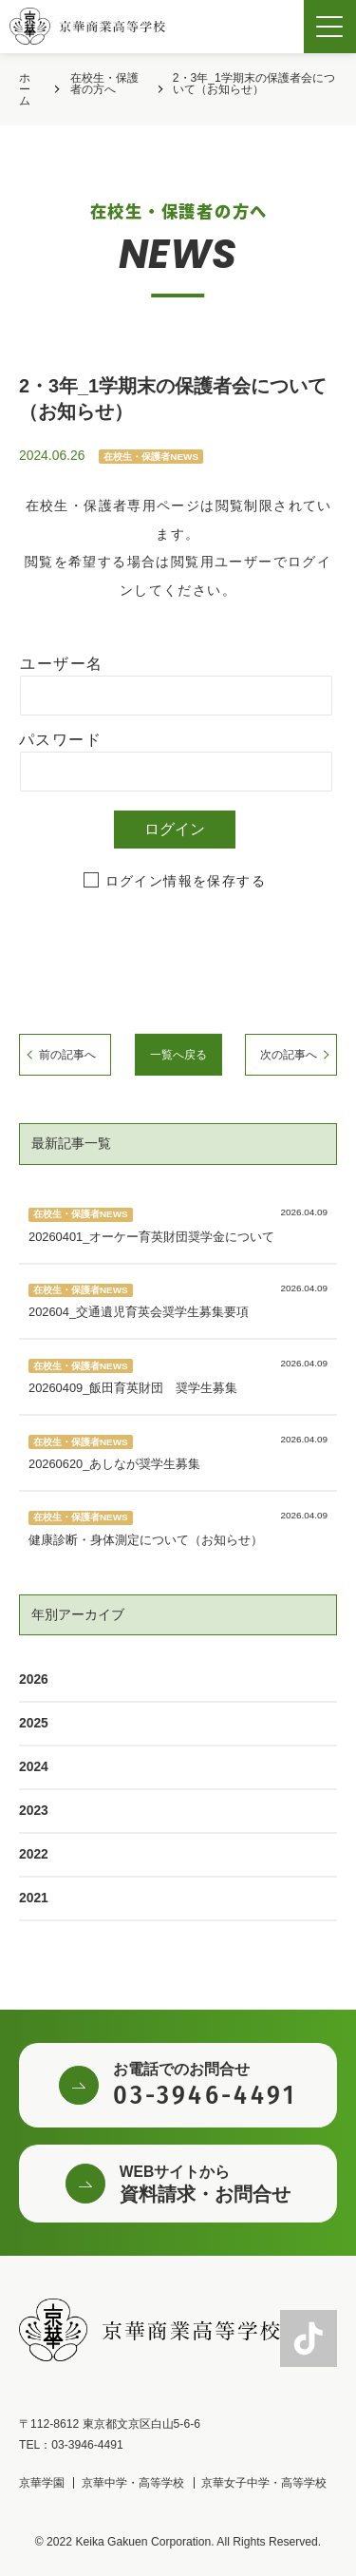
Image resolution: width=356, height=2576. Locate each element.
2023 (33, 1810)
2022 (33, 1853)
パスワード (60, 740)
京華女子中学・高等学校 (264, 2483)
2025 (33, 1722)
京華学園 (42, 2483)
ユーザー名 (61, 664)
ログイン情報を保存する (185, 880)
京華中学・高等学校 (133, 2483)
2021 (33, 1897)
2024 (33, 1766)
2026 (33, 1679)
